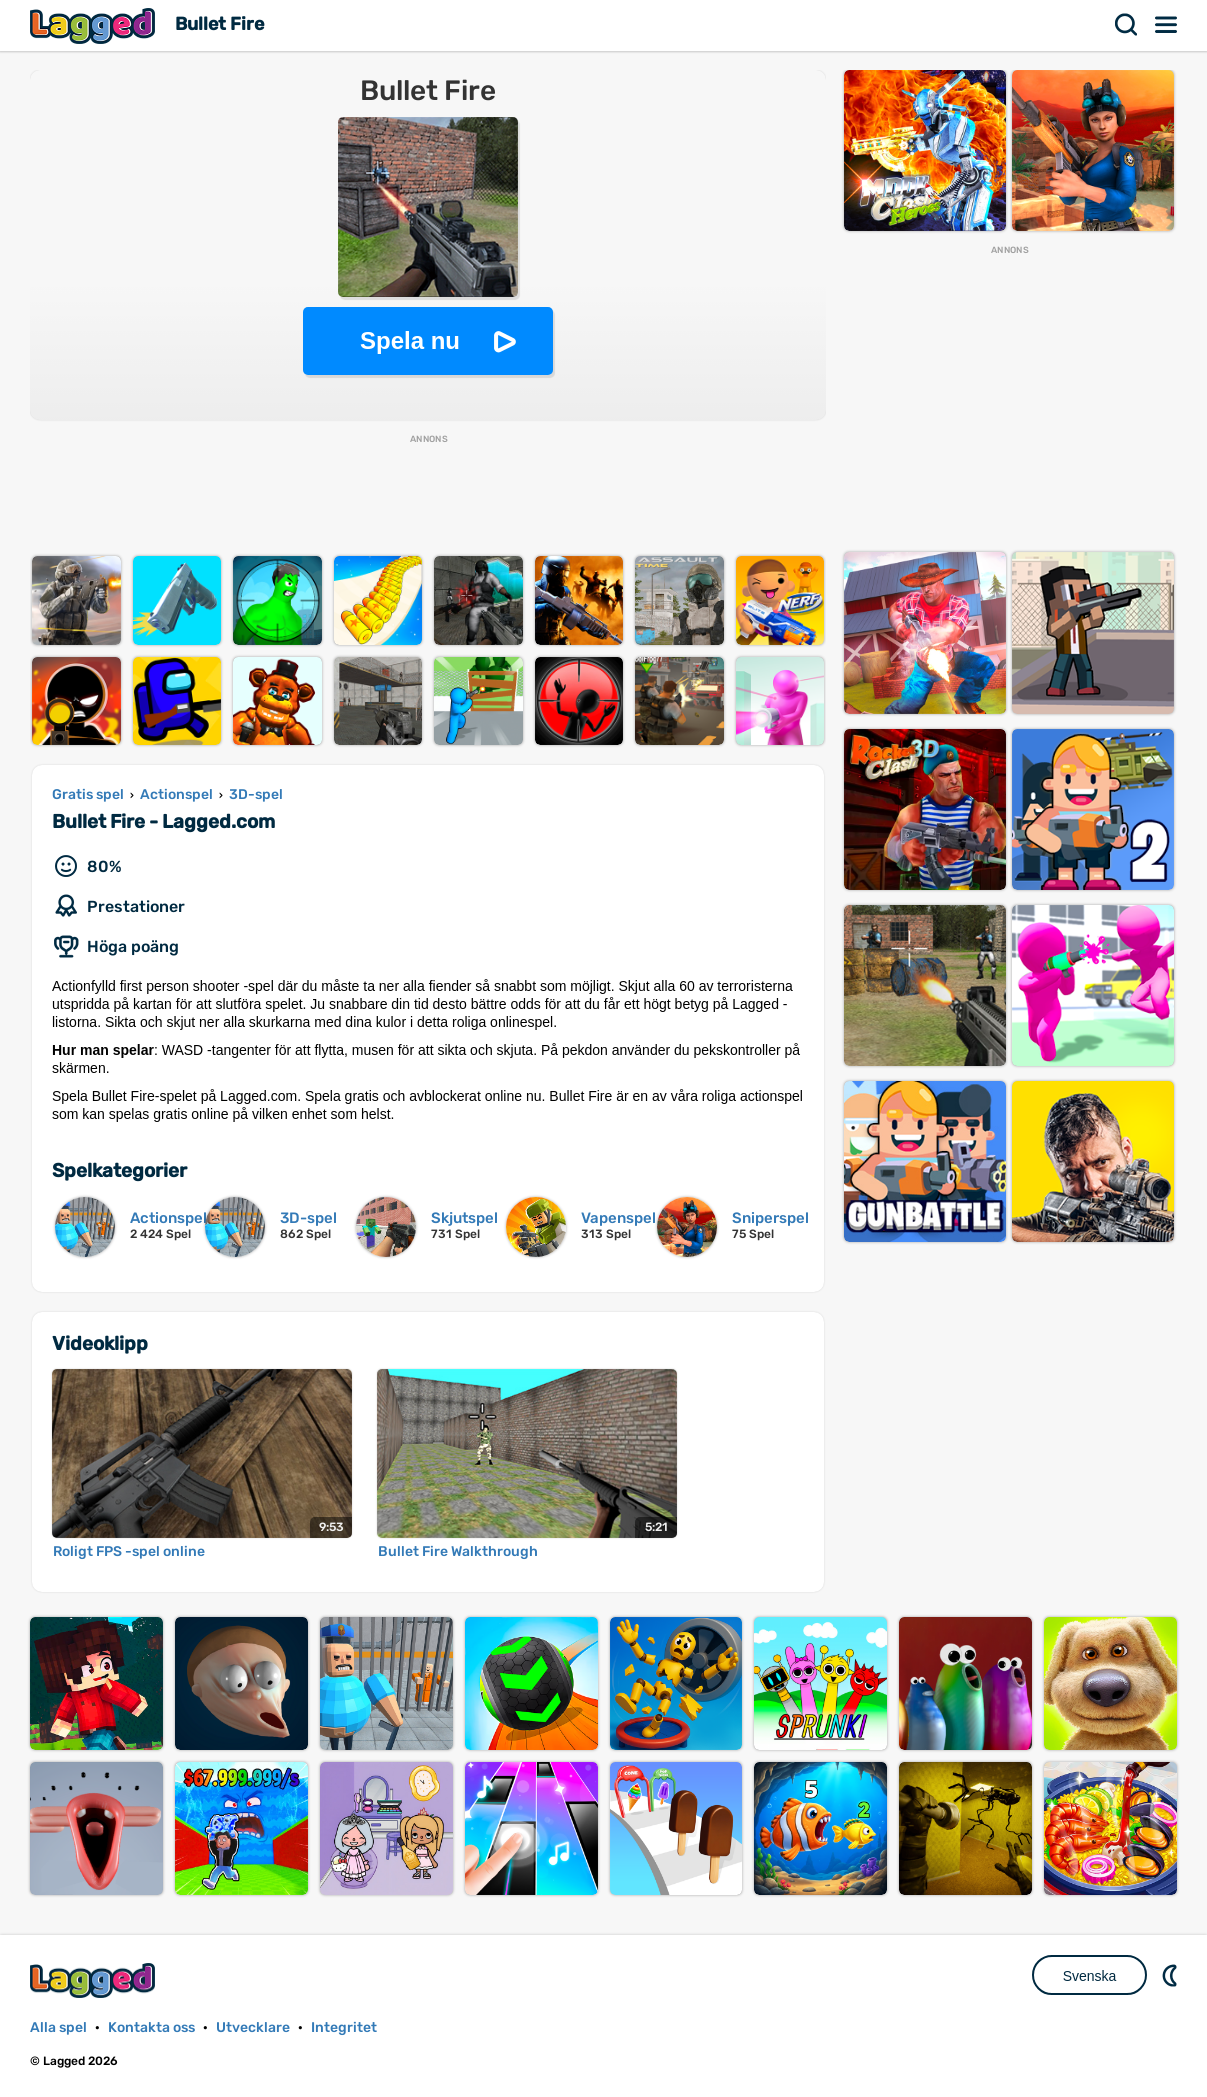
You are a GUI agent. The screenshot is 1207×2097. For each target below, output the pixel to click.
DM (1172, 1975)
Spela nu (410, 340)
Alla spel (58, 2027)
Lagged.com (95, 1980)
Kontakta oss (151, 2027)
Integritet (344, 2027)
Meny (1167, 25)
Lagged (95, 25)
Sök (1127, 25)
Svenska (1090, 1976)
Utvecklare (253, 2027)
